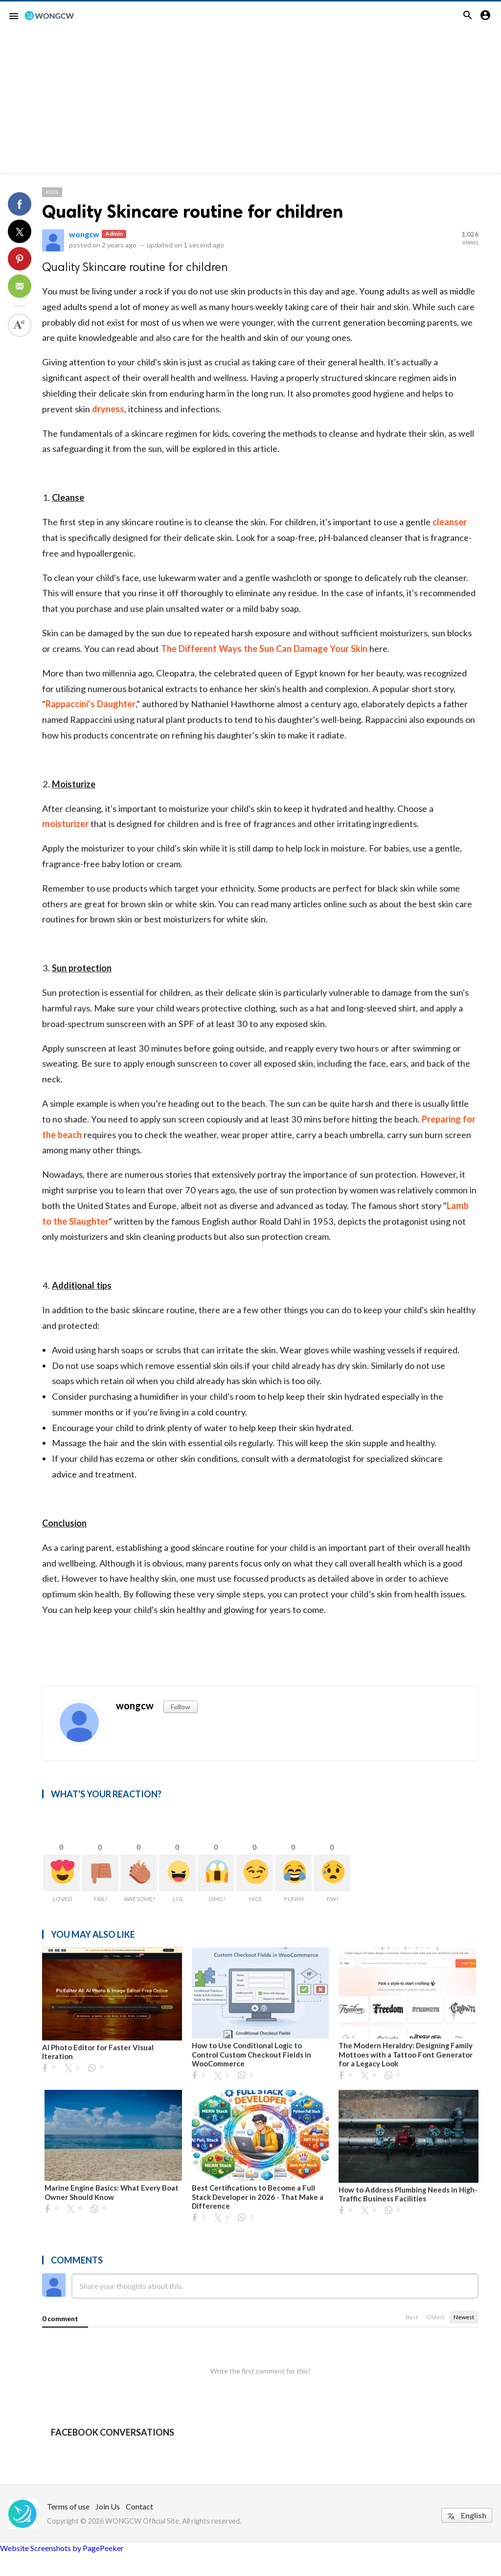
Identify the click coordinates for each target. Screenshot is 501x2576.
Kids (52, 192)
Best (412, 2317)
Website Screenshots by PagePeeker (62, 2548)
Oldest (436, 2317)
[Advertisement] (250, 104)
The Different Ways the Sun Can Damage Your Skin (264, 648)
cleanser (450, 521)
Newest (464, 2317)
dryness (108, 408)
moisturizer (65, 823)
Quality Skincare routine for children (192, 211)
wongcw (84, 234)
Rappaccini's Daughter (91, 703)
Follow (180, 1706)
